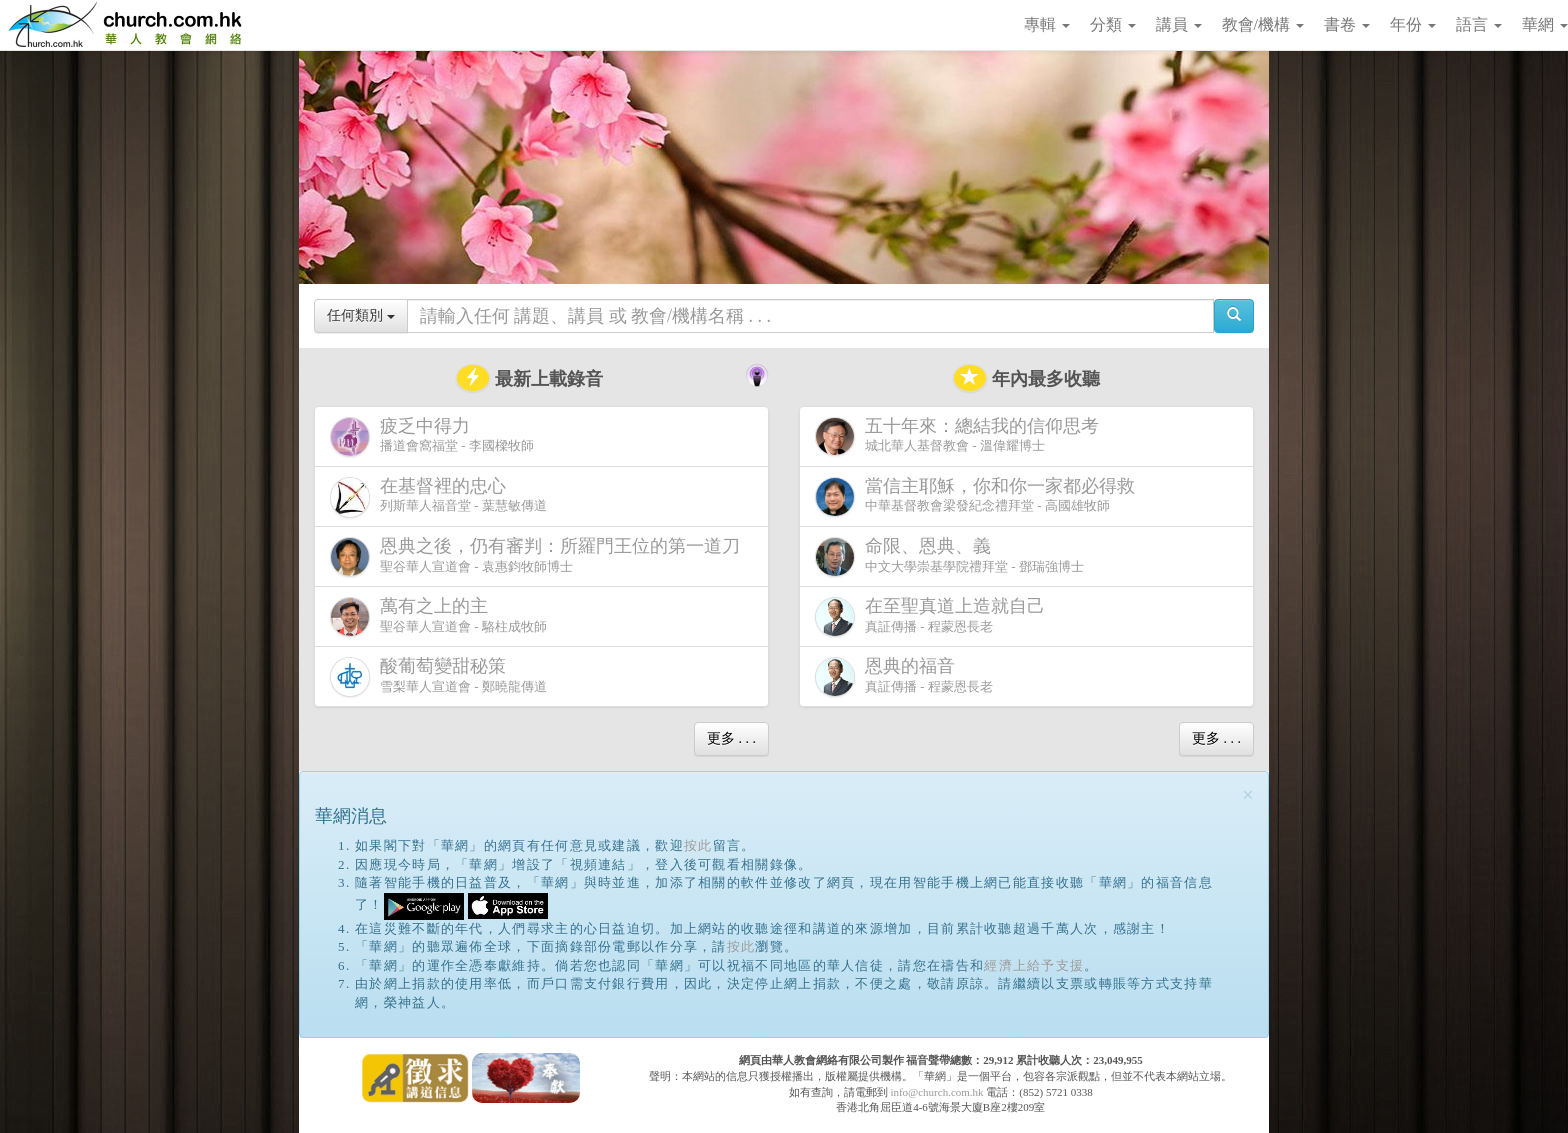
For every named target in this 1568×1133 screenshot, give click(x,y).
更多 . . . (731, 738)
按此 (698, 845)
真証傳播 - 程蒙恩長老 (934, 616)
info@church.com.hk (936, 1092)
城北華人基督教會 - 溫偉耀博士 (961, 436)
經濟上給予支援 (1034, 965)
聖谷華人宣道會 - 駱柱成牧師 (438, 616)
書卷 (1347, 24)
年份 (1413, 24)
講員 (1179, 24)
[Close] (1248, 795)
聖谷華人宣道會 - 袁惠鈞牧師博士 (539, 556)
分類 (1113, 24)
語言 (1479, 24)
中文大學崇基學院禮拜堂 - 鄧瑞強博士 (949, 556)
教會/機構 (1263, 24)
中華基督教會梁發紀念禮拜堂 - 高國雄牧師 (979, 496)
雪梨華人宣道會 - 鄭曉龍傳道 (438, 676)
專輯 (1047, 24)
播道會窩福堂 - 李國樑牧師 (432, 436)
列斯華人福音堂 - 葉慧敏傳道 (438, 497)
